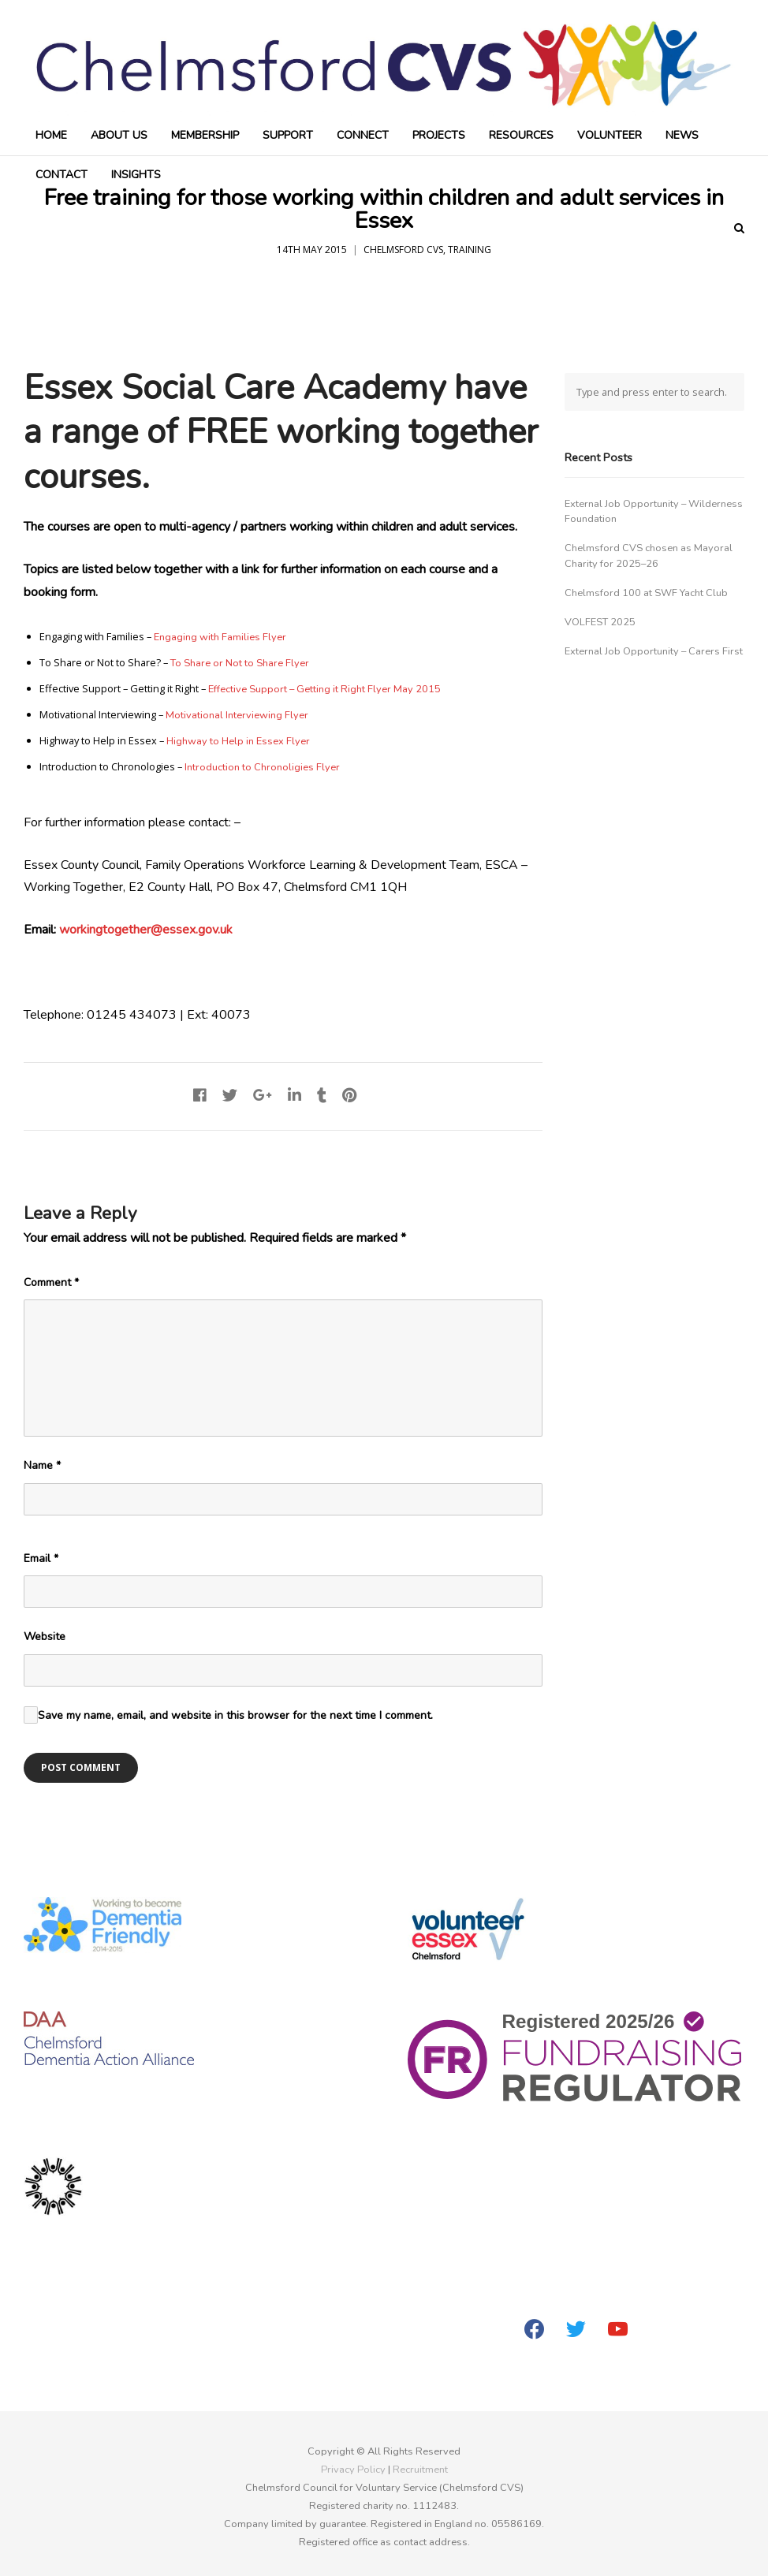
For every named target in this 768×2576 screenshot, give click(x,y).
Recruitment (420, 2469)
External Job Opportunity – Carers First (654, 651)
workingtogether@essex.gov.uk (146, 929)
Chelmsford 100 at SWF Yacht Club (646, 593)
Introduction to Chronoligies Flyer (262, 767)
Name (42, 1465)
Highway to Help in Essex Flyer (238, 741)
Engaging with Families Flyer (220, 637)
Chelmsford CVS (403, 249)
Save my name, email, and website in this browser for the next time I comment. (235, 1715)
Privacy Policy (353, 2469)
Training (469, 249)
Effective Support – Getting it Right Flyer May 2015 (324, 689)
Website (44, 1636)
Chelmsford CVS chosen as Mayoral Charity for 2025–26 (649, 555)
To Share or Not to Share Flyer (239, 663)
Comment (51, 1282)
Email (41, 1558)
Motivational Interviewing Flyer (237, 715)
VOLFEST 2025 (600, 622)
